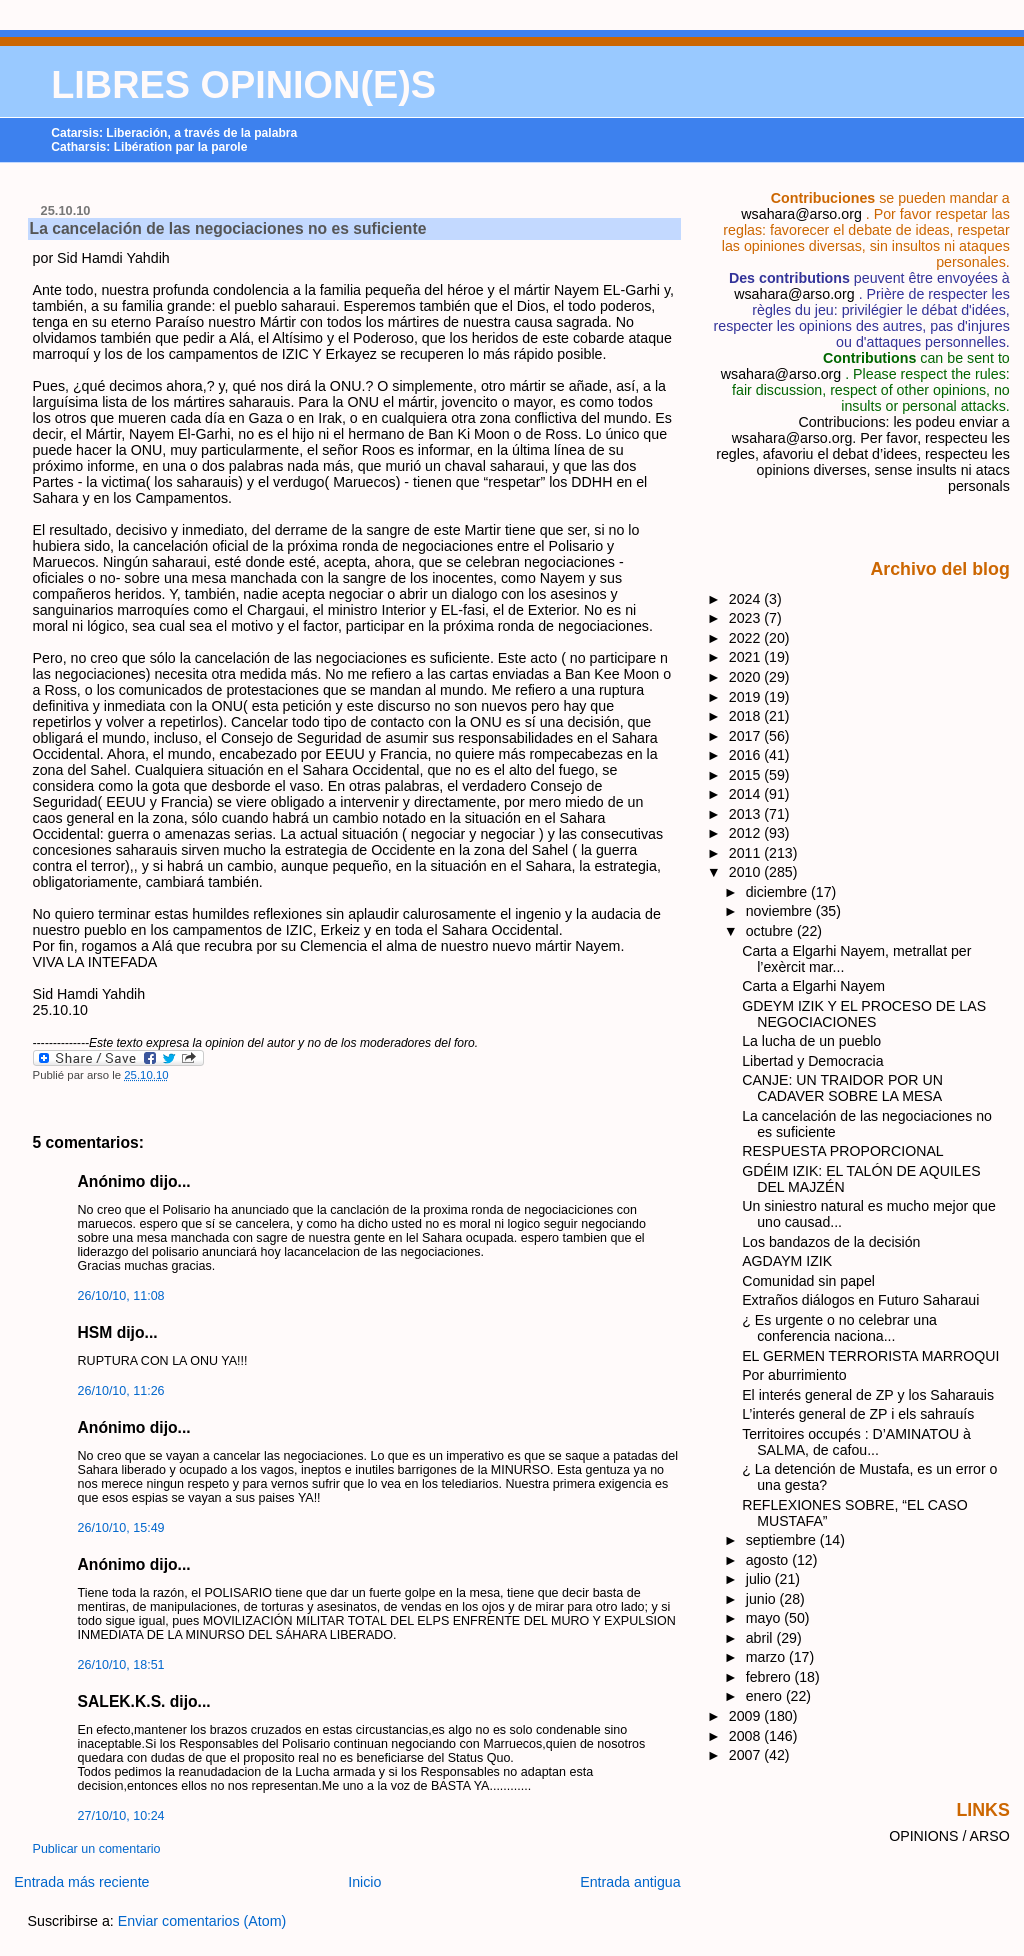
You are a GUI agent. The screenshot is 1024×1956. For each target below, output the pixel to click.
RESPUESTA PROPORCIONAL (842, 1151)
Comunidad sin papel (808, 1281)
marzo (767, 1657)
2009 (747, 1716)
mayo (765, 1618)
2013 (747, 814)
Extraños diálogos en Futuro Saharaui (860, 1300)
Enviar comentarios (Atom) (202, 1921)
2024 (747, 599)
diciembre (778, 892)
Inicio (364, 1882)
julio (760, 1579)
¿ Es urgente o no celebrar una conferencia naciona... (839, 1328)
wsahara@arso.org (801, 214)
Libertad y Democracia (812, 1061)
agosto (769, 1560)
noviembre (781, 911)
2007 (747, 1755)
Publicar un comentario (97, 1849)
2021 (747, 657)
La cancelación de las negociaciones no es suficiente (228, 228)
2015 (747, 775)
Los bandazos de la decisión (831, 1242)
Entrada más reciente (81, 1882)
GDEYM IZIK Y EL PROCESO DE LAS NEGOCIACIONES (864, 1014)
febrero (770, 1677)
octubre (771, 931)
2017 (747, 736)
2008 (747, 1736)
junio (763, 1599)
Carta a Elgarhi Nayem (813, 986)
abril (761, 1638)
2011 (747, 853)
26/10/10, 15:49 (121, 1528)
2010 (747, 872)
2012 (747, 833)
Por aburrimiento (794, 1375)
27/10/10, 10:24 (121, 1816)
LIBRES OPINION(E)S (243, 85)
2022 (747, 638)
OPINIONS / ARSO (949, 1836)
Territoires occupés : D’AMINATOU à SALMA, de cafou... (856, 1442)
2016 (747, 755)
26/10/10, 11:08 (121, 1296)
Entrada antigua (630, 1882)
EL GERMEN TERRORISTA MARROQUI (870, 1356)
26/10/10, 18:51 (121, 1665)
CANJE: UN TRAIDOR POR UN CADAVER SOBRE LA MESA (842, 1088)
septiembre (783, 1540)
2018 (747, 716)
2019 (747, 697)
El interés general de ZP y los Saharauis (868, 1395)
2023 (747, 618)
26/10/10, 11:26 (121, 1391)
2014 (747, 794)
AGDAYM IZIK (787, 1261)
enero (766, 1696)
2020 (747, 677)
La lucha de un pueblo (811, 1041)
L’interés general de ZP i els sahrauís (858, 1414)
